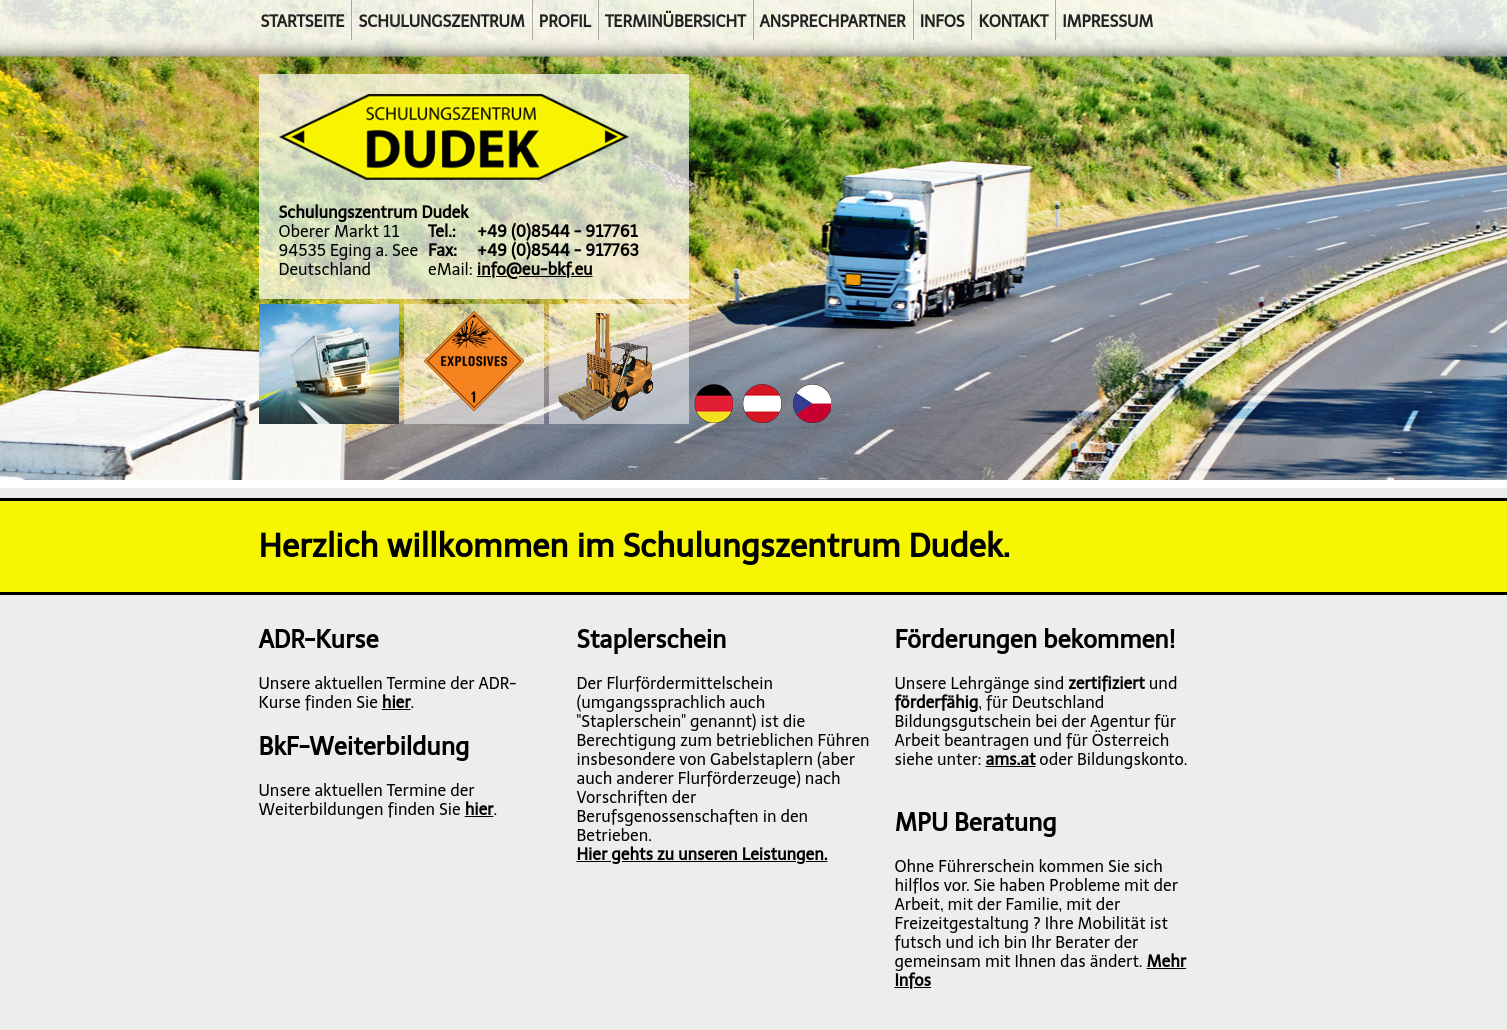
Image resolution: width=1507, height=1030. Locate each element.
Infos (942, 21)
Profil (565, 21)
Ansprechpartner (833, 21)
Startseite (303, 21)
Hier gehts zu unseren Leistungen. (702, 854)
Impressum (1107, 21)
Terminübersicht (675, 21)
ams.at (1011, 759)
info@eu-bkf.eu (535, 269)
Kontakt (1013, 21)
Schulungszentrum (441, 21)
